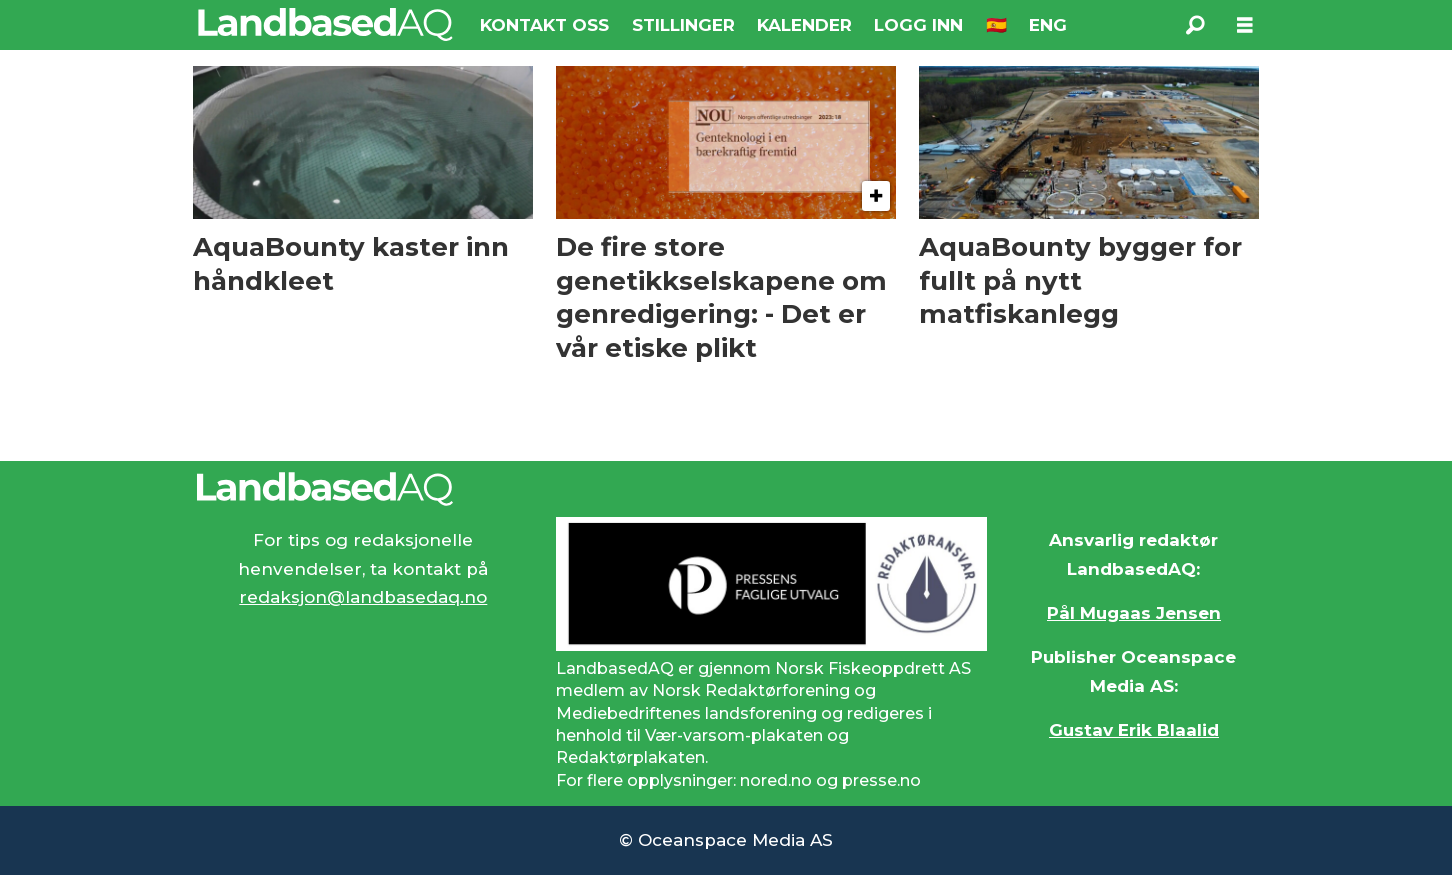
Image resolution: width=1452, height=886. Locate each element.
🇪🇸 (996, 25)
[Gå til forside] (325, 24)
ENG (1048, 25)
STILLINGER (683, 25)
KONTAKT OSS (544, 25)
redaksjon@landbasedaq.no (363, 597)
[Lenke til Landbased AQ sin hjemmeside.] (726, 489)
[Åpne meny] (1245, 25)
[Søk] (1195, 25)
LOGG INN (918, 25)
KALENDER (804, 25)
